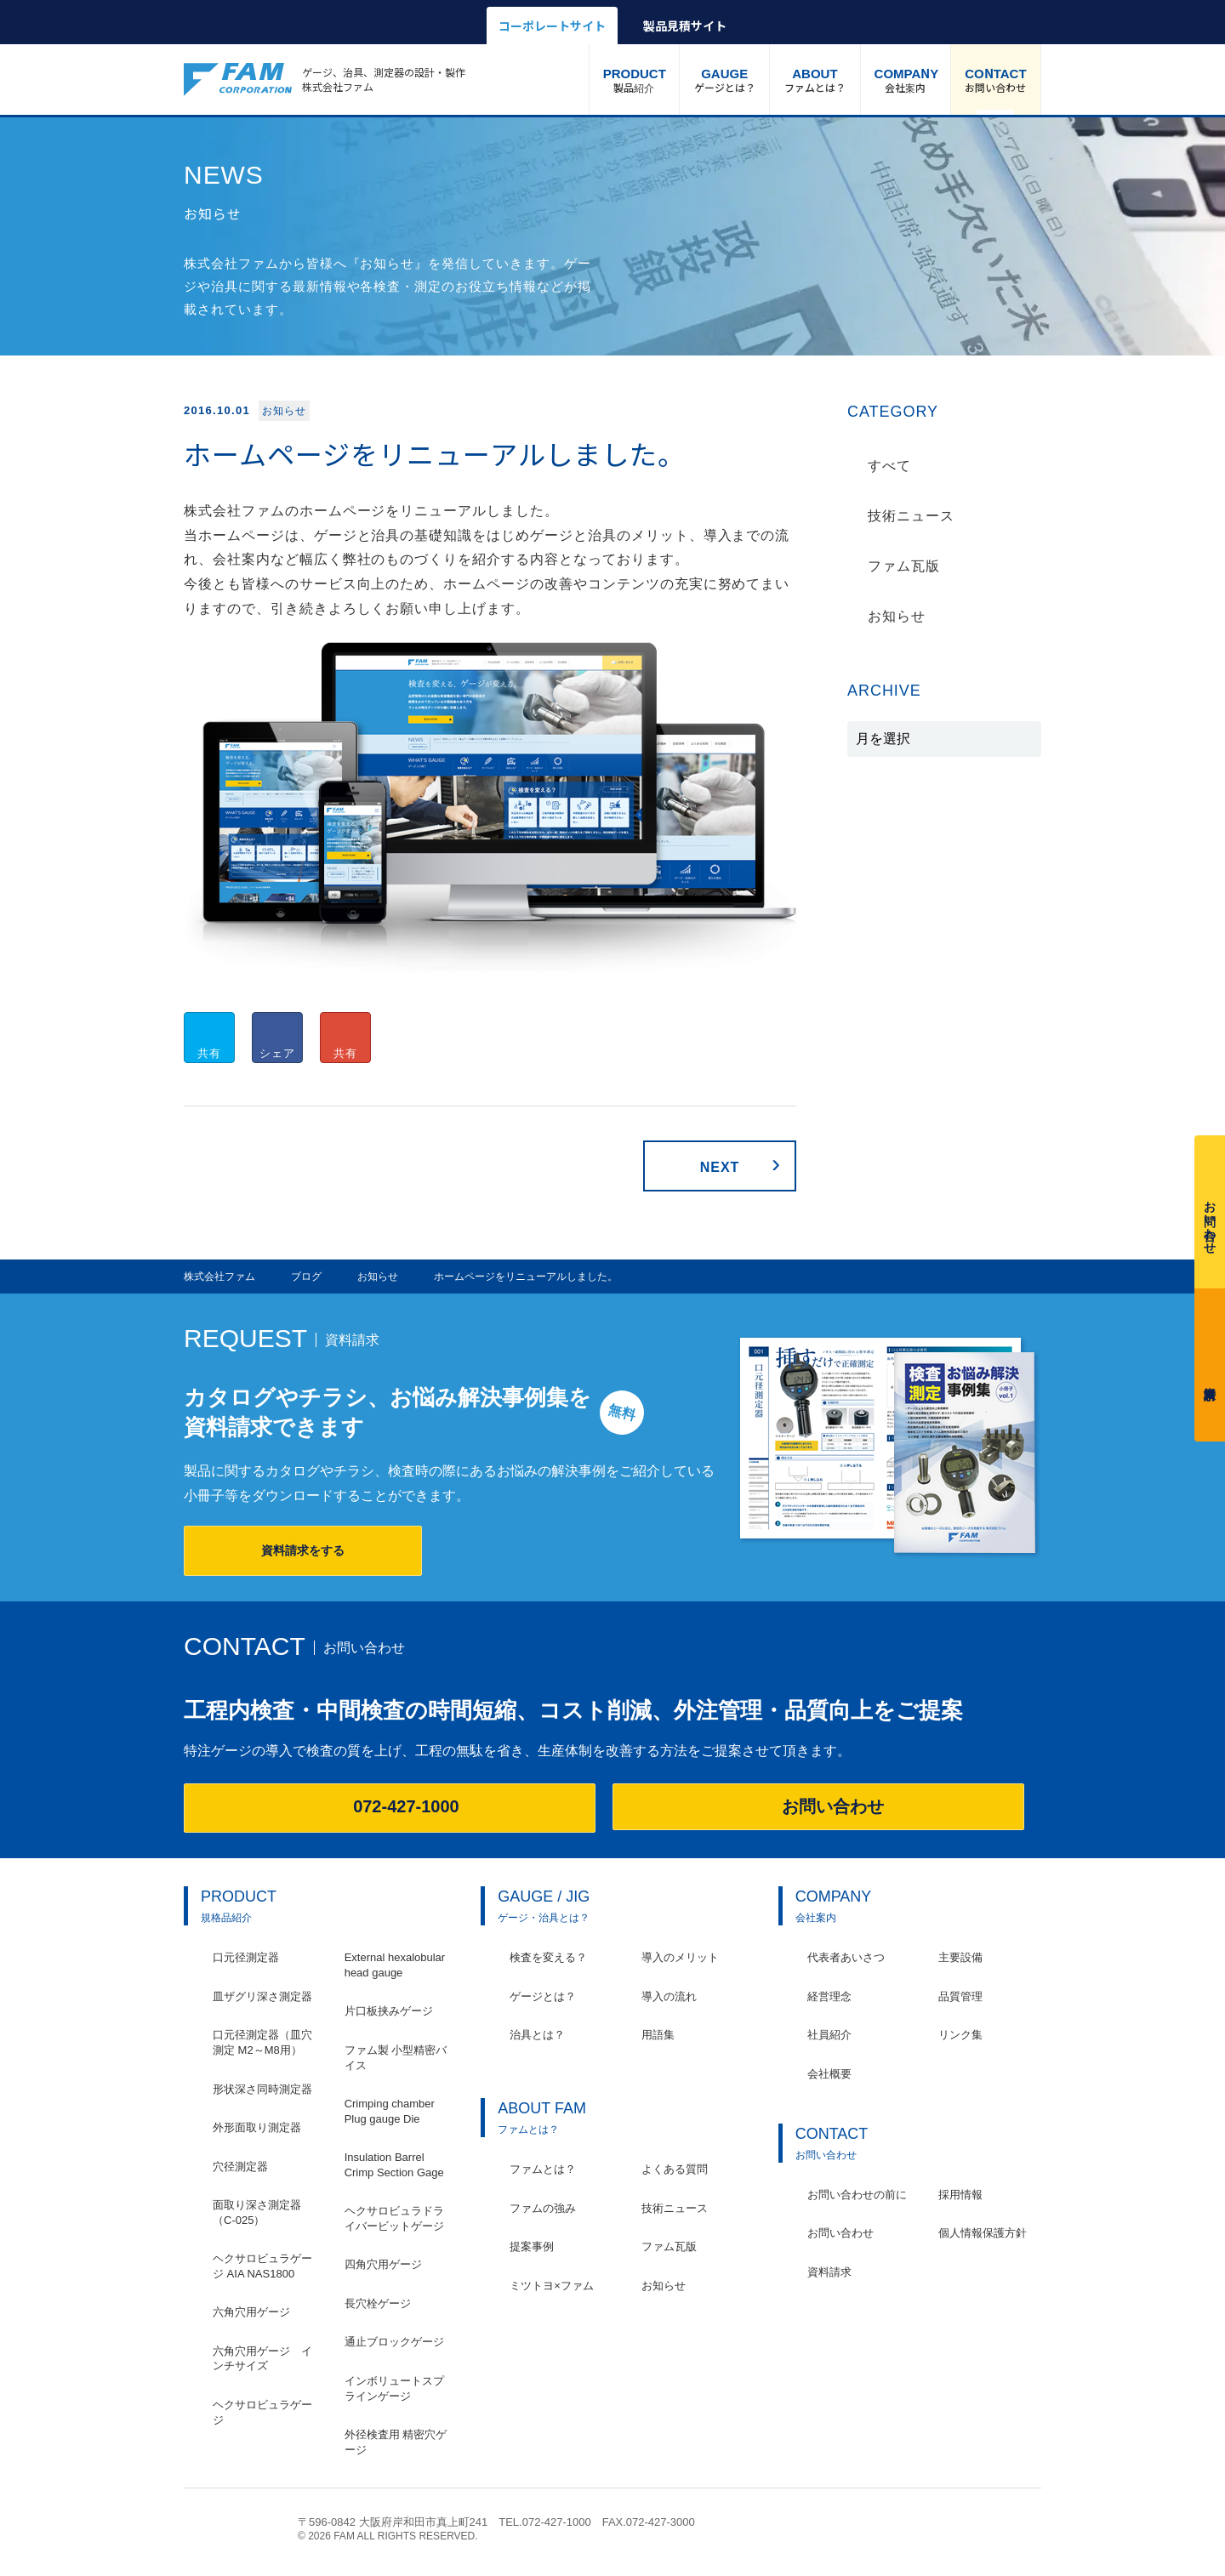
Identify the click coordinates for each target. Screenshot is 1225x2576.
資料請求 (1209, 1361)
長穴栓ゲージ (378, 2303)
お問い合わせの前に (857, 2194)
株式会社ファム (232, 2528)
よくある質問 (674, 2169)
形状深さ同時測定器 (262, 2089)
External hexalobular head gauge (395, 1965)
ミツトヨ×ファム (552, 2285)
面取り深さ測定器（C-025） (257, 2212)
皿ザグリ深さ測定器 (262, 1996)
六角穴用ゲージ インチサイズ (262, 2359)
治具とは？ (537, 2034)
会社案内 (907, 79)
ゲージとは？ (724, 79)
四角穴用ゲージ (383, 2264)
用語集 (658, 2034)
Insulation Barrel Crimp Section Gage (394, 2165)
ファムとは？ (814, 79)
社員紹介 (829, 2034)
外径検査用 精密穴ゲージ (396, 2442)
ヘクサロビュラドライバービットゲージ (394, 2218)
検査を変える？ (548, 1957)
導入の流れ (669, 1996)
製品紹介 (634, 79)
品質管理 (960, 1996)
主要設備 (960, 1957)
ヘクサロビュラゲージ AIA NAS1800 (262, 2266)
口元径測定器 (246, 1957)
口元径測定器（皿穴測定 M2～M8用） (262, 2042)
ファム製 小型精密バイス (396, 2058)
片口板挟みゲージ (389, 2011)
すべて (889, 465)
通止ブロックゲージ (394, 2341)
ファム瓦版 (904, 566)
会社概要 (829, 2073)
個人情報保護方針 (982, 2232)
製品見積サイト (684, 25)
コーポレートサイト (552, 25)
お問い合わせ (996, 79)
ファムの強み (543, 2208)
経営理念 (829, 1996)
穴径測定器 (240, 2166)
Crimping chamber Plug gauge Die (390, 2111)
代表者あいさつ (846, 1957)
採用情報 (960, 2194)
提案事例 (532, 2246)
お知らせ (897, 616)
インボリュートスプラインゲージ (394, 2388)
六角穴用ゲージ (251, 2312)
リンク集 (960, 2034)
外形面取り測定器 (257, 2127)
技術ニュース (911, 516)
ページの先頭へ (1032, 2530)
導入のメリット (680, 1957)
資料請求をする (303, 1550)
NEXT (720, 1167)
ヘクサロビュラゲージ (262, 2412)
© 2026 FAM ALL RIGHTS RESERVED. (388, 2536)
